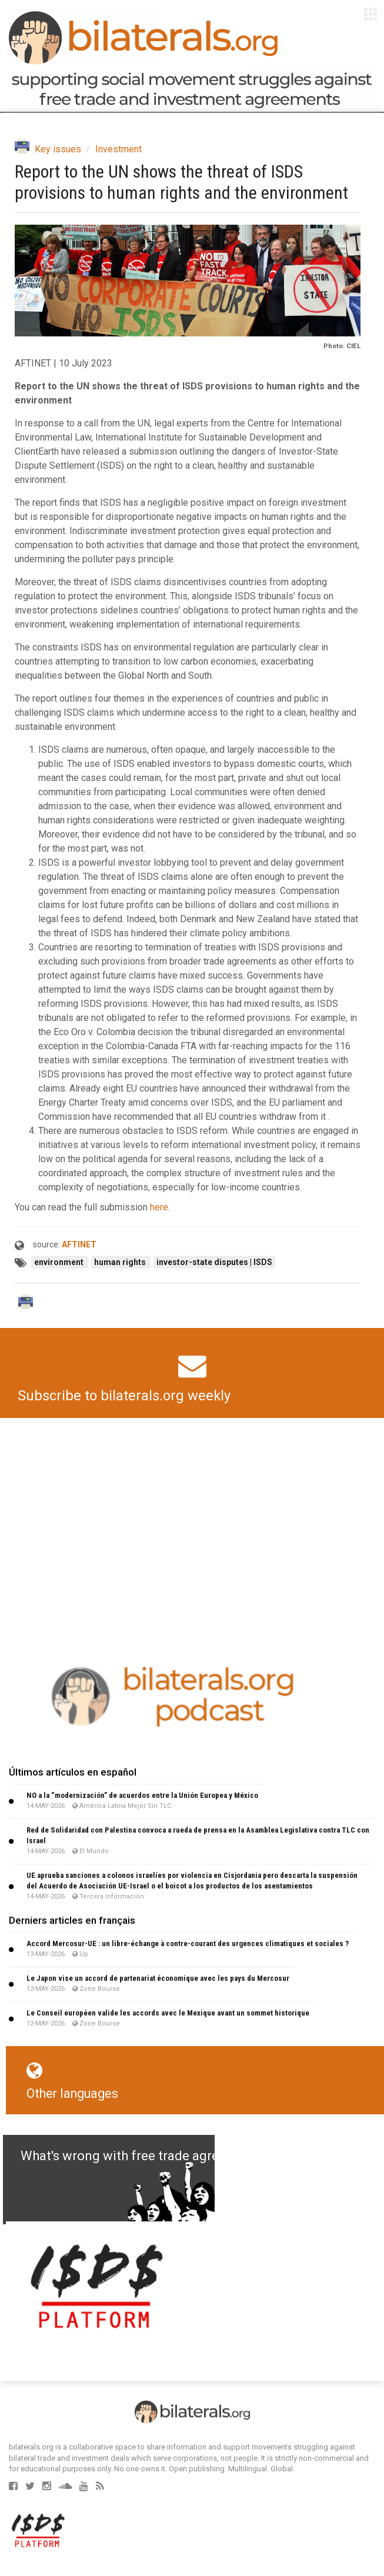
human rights (121, 1262)
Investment (118, 149)
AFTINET (79, 1244)
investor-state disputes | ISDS (214, 1262)
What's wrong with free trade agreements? (145, 2155)
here (159, 1207)
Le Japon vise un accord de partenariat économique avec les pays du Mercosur (157, 1978)
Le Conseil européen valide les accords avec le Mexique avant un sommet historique (167, 2012)
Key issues (58, 149)
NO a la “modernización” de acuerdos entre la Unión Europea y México (142, 1795)
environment (59, 1262)
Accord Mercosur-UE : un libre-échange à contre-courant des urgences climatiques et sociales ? (187, 1943)
